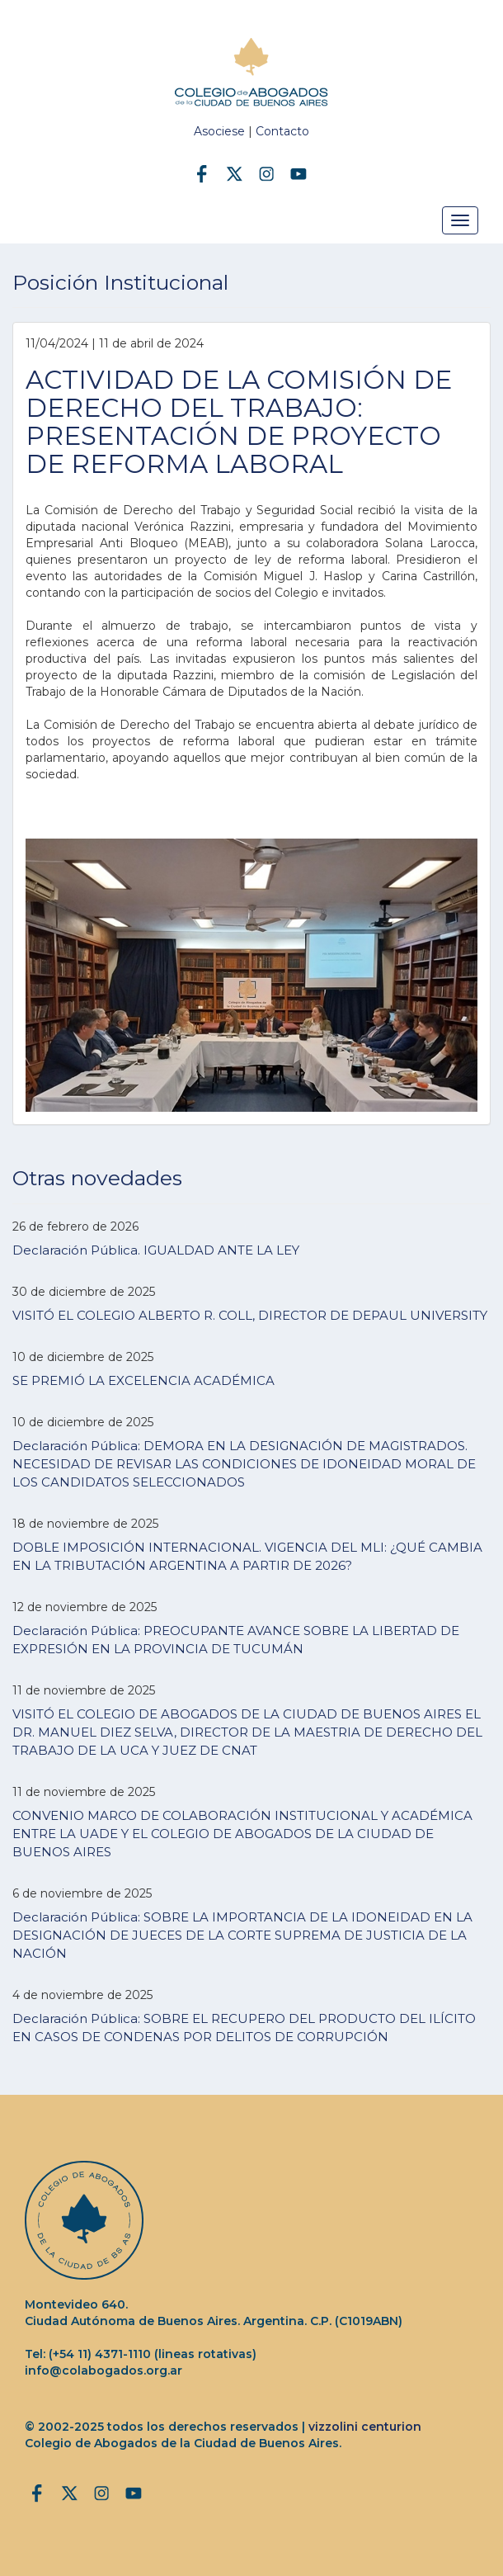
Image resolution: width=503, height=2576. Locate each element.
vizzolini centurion (364, 2426)
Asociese (219, 131)
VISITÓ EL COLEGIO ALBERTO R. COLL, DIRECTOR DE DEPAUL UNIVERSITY (249, 1315)
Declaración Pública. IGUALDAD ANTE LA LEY (155, 1250)
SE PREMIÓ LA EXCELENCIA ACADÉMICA (143, 1380)
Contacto (282, 131)
